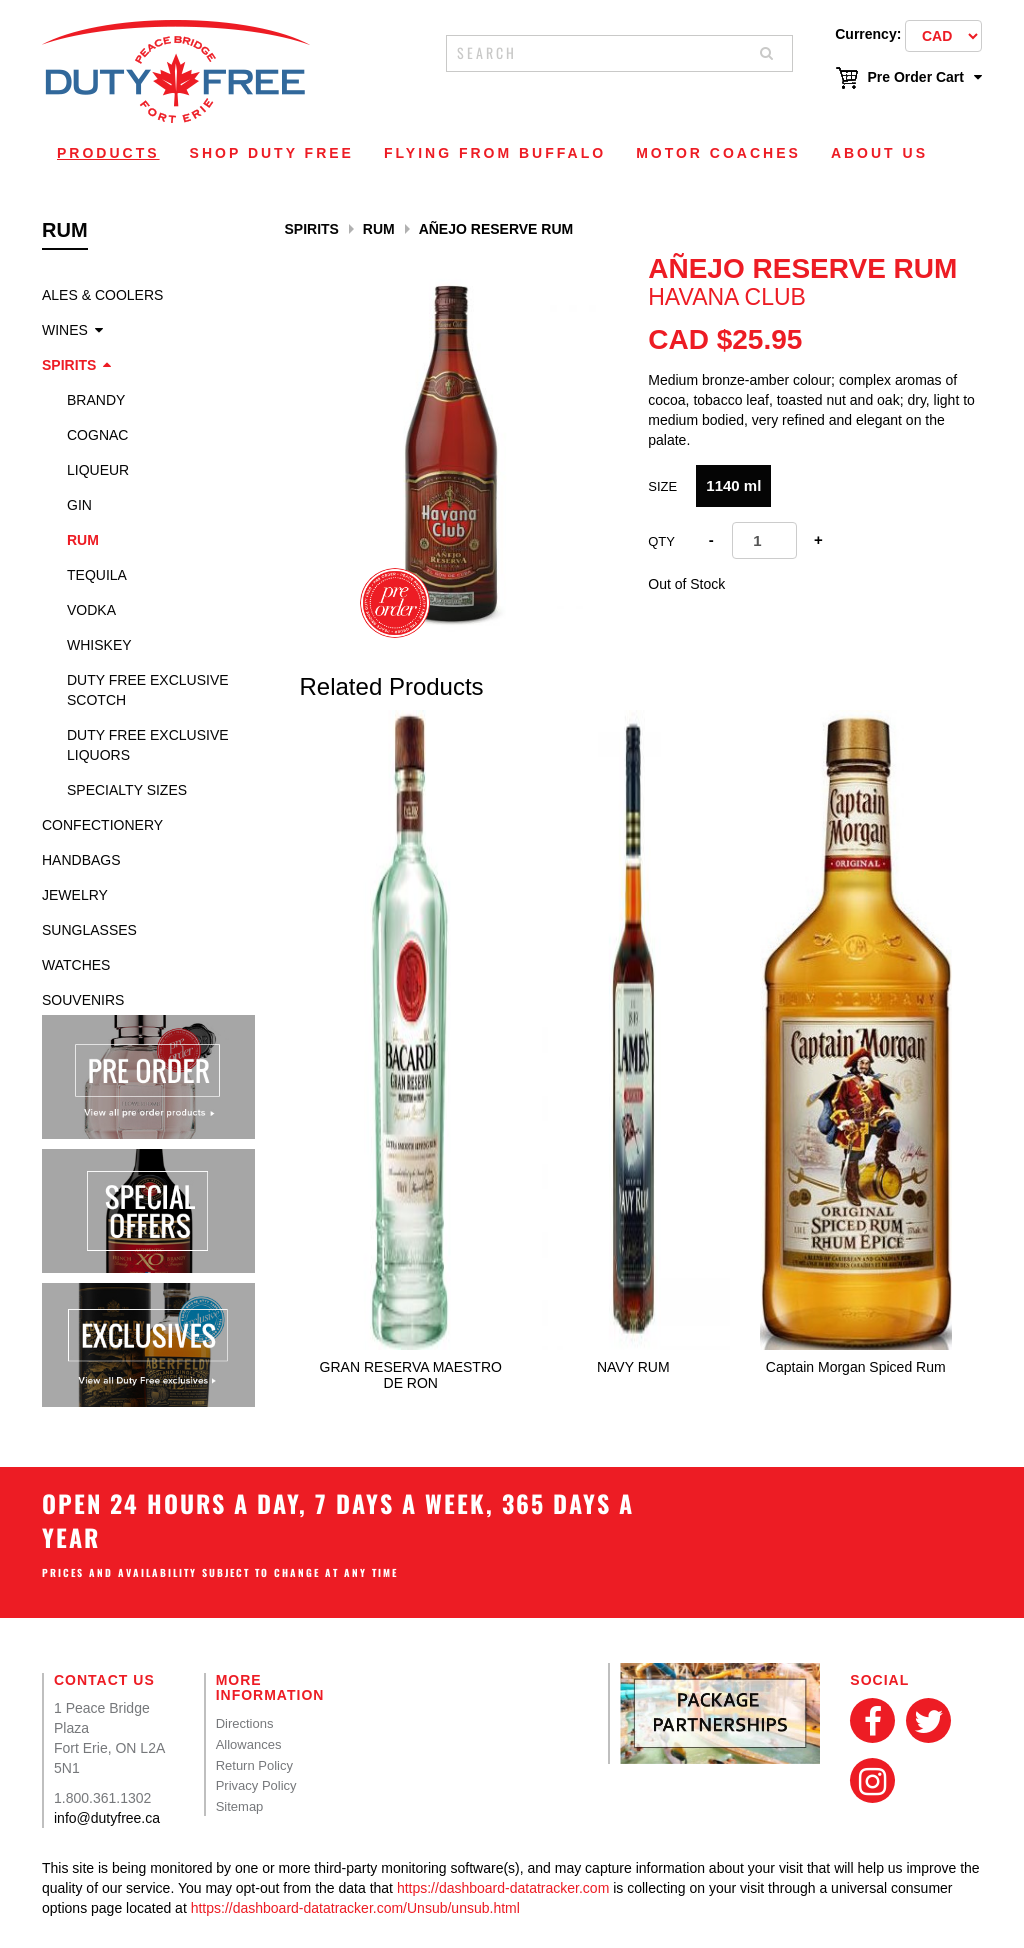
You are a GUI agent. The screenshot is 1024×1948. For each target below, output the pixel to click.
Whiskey (99, 645)
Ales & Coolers (102, 295)
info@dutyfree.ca (107, 1818)
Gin (79, 505)
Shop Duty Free (272, 153)
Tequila (97, 575)
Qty (661, 541)
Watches (76, 965)
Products (108, 153)
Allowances (249, 1744)
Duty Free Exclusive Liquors (148, 745)
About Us (879, 153)
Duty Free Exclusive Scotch (148, 690)
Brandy (96, 400)
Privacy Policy (256, 1785)
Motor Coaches (718, 153)
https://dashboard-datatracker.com (503, 1888)
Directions (245, 1723)
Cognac (97, 435)
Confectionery (102, 825)
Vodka (91, 610)
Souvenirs (83, 1000)
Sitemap (240, 1806)
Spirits (69, 365)
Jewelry (75, 895)
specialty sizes (127, 790)
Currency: (868, 34)
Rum (83, 540)
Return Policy (254, 1765)
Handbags (81, 860)
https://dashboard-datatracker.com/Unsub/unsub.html (355, 1908)
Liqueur (98, 470)
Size (662, 486)
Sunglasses (89, 930)
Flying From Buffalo (495, 153)
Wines (65, 330)
